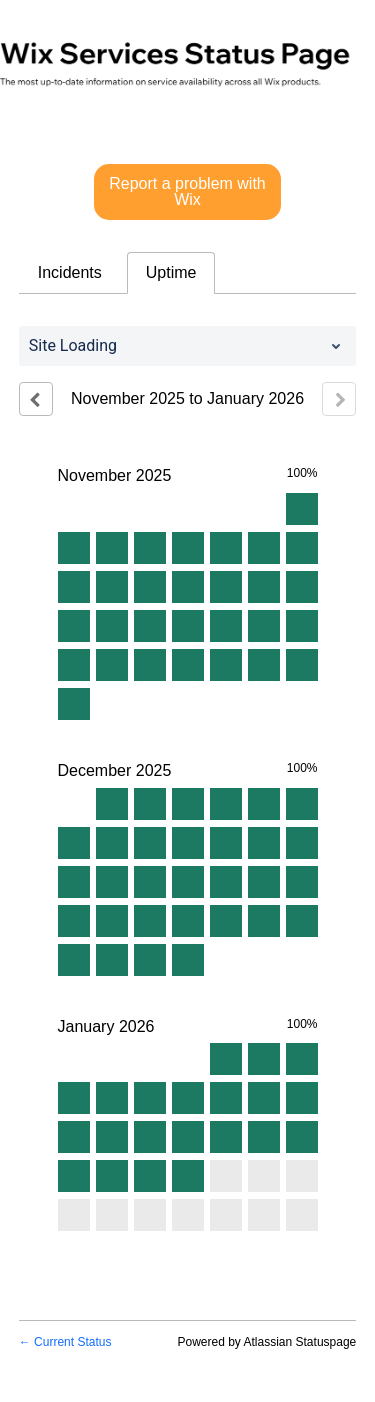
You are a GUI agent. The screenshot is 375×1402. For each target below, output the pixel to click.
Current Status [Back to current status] (65, 1342)
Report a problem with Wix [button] (187, 191)
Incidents (70, 272)
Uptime (171, 272)
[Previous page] (36, 399)
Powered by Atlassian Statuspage (266, 1342)
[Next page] (339, 399)
